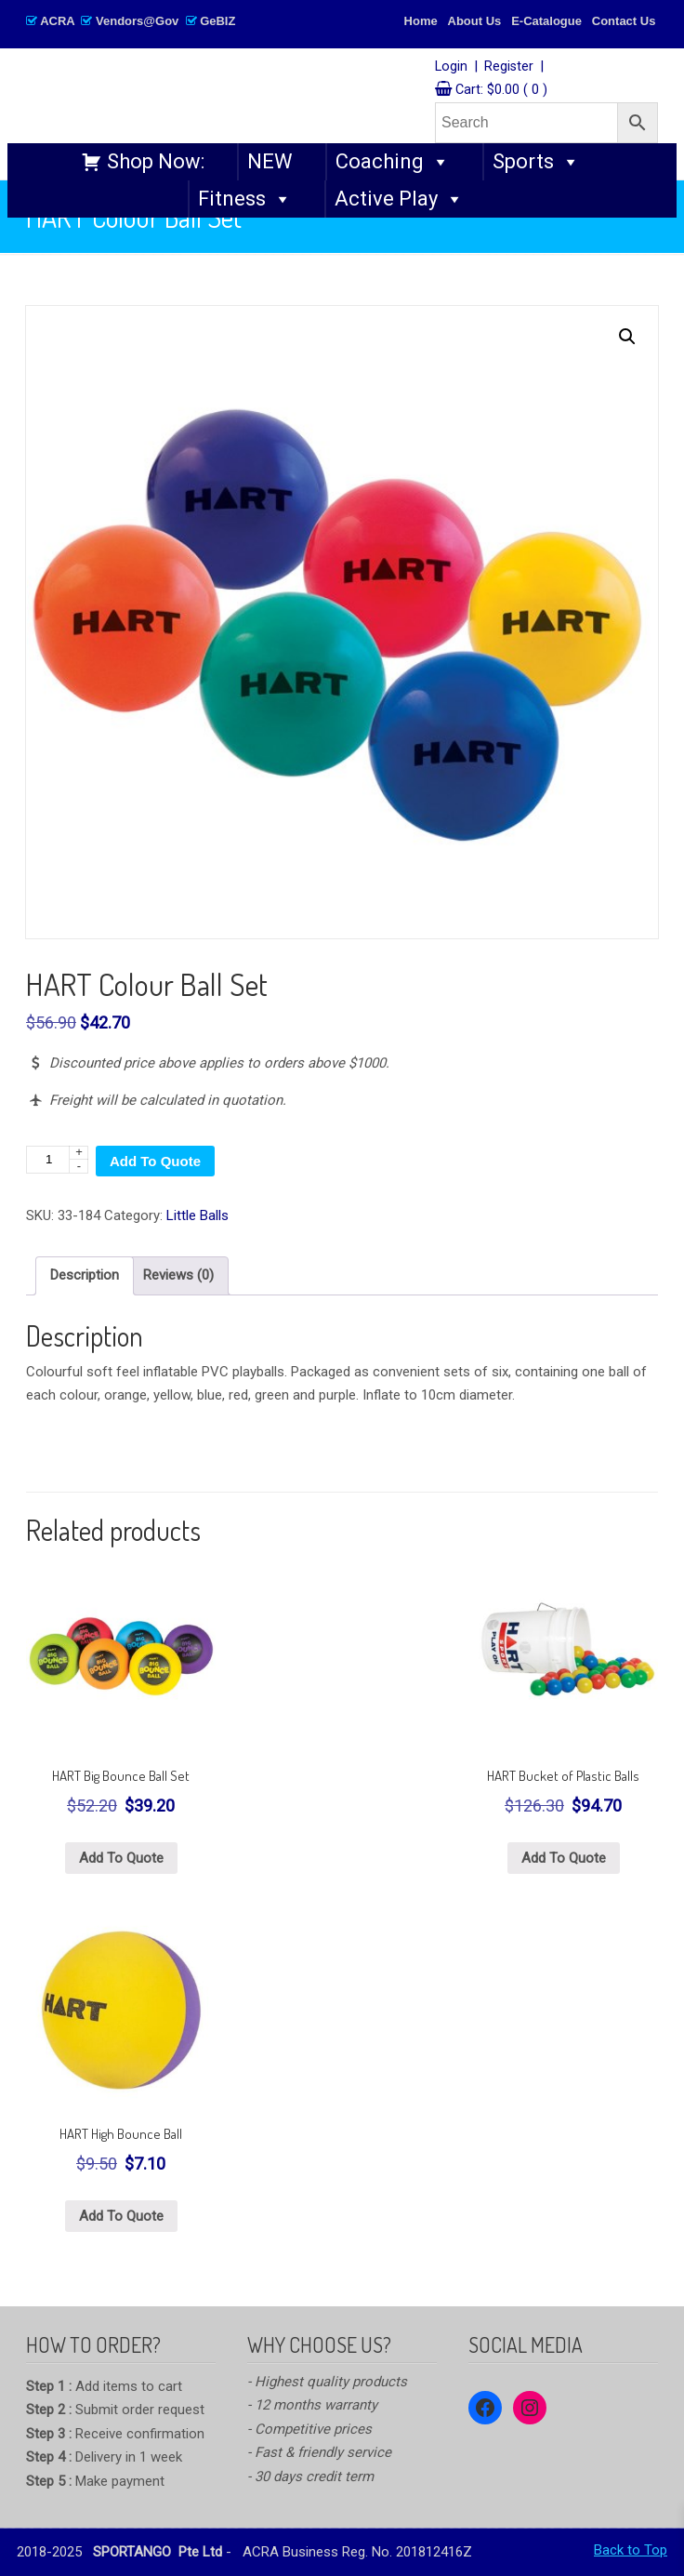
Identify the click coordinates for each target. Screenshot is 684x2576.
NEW (270, 161)
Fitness (245, 199)
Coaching (392, 161)
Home (421, 21)
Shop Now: (155, 161)
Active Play (399, 199)
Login (451, 66)
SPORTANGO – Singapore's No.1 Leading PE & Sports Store (230, 94)
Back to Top (630, 2550)
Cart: (501, 90)
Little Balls (197, 1215)
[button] (627, 336)
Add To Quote (155, 1161)
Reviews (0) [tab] (178, 1275)
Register (508, 66)
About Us (475, 21)
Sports (536, 161)
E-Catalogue (546, 21)
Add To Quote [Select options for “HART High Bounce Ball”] (121, 2216)
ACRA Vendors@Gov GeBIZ (130, 21)
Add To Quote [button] (121, 1858)
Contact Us (624, 21)
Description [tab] (84, 1275)
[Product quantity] (57, 1160)
